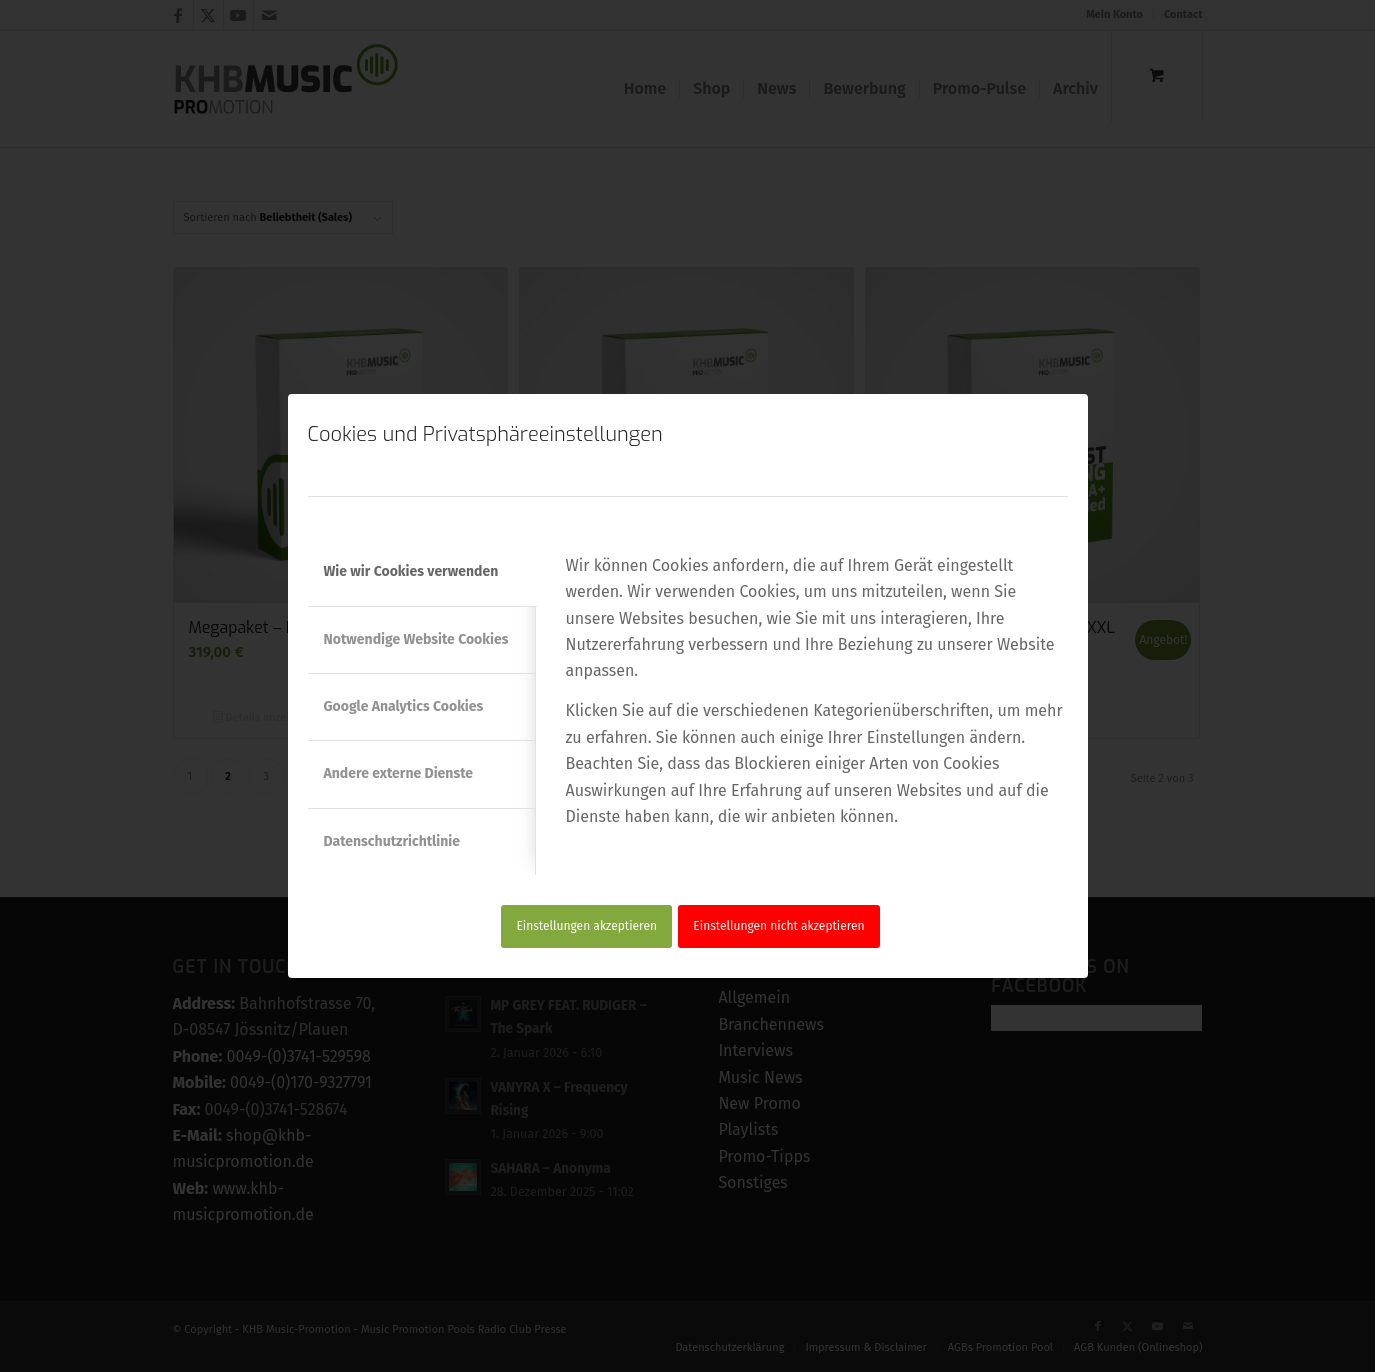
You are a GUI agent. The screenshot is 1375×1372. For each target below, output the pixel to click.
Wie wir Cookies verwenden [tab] (411, 571)
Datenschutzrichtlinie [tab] (392, 841)
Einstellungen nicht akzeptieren (778, 926)
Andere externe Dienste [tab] (399, 773)
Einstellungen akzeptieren (586, 926)
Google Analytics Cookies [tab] (404, 706)
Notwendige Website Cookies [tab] (416, 639)
